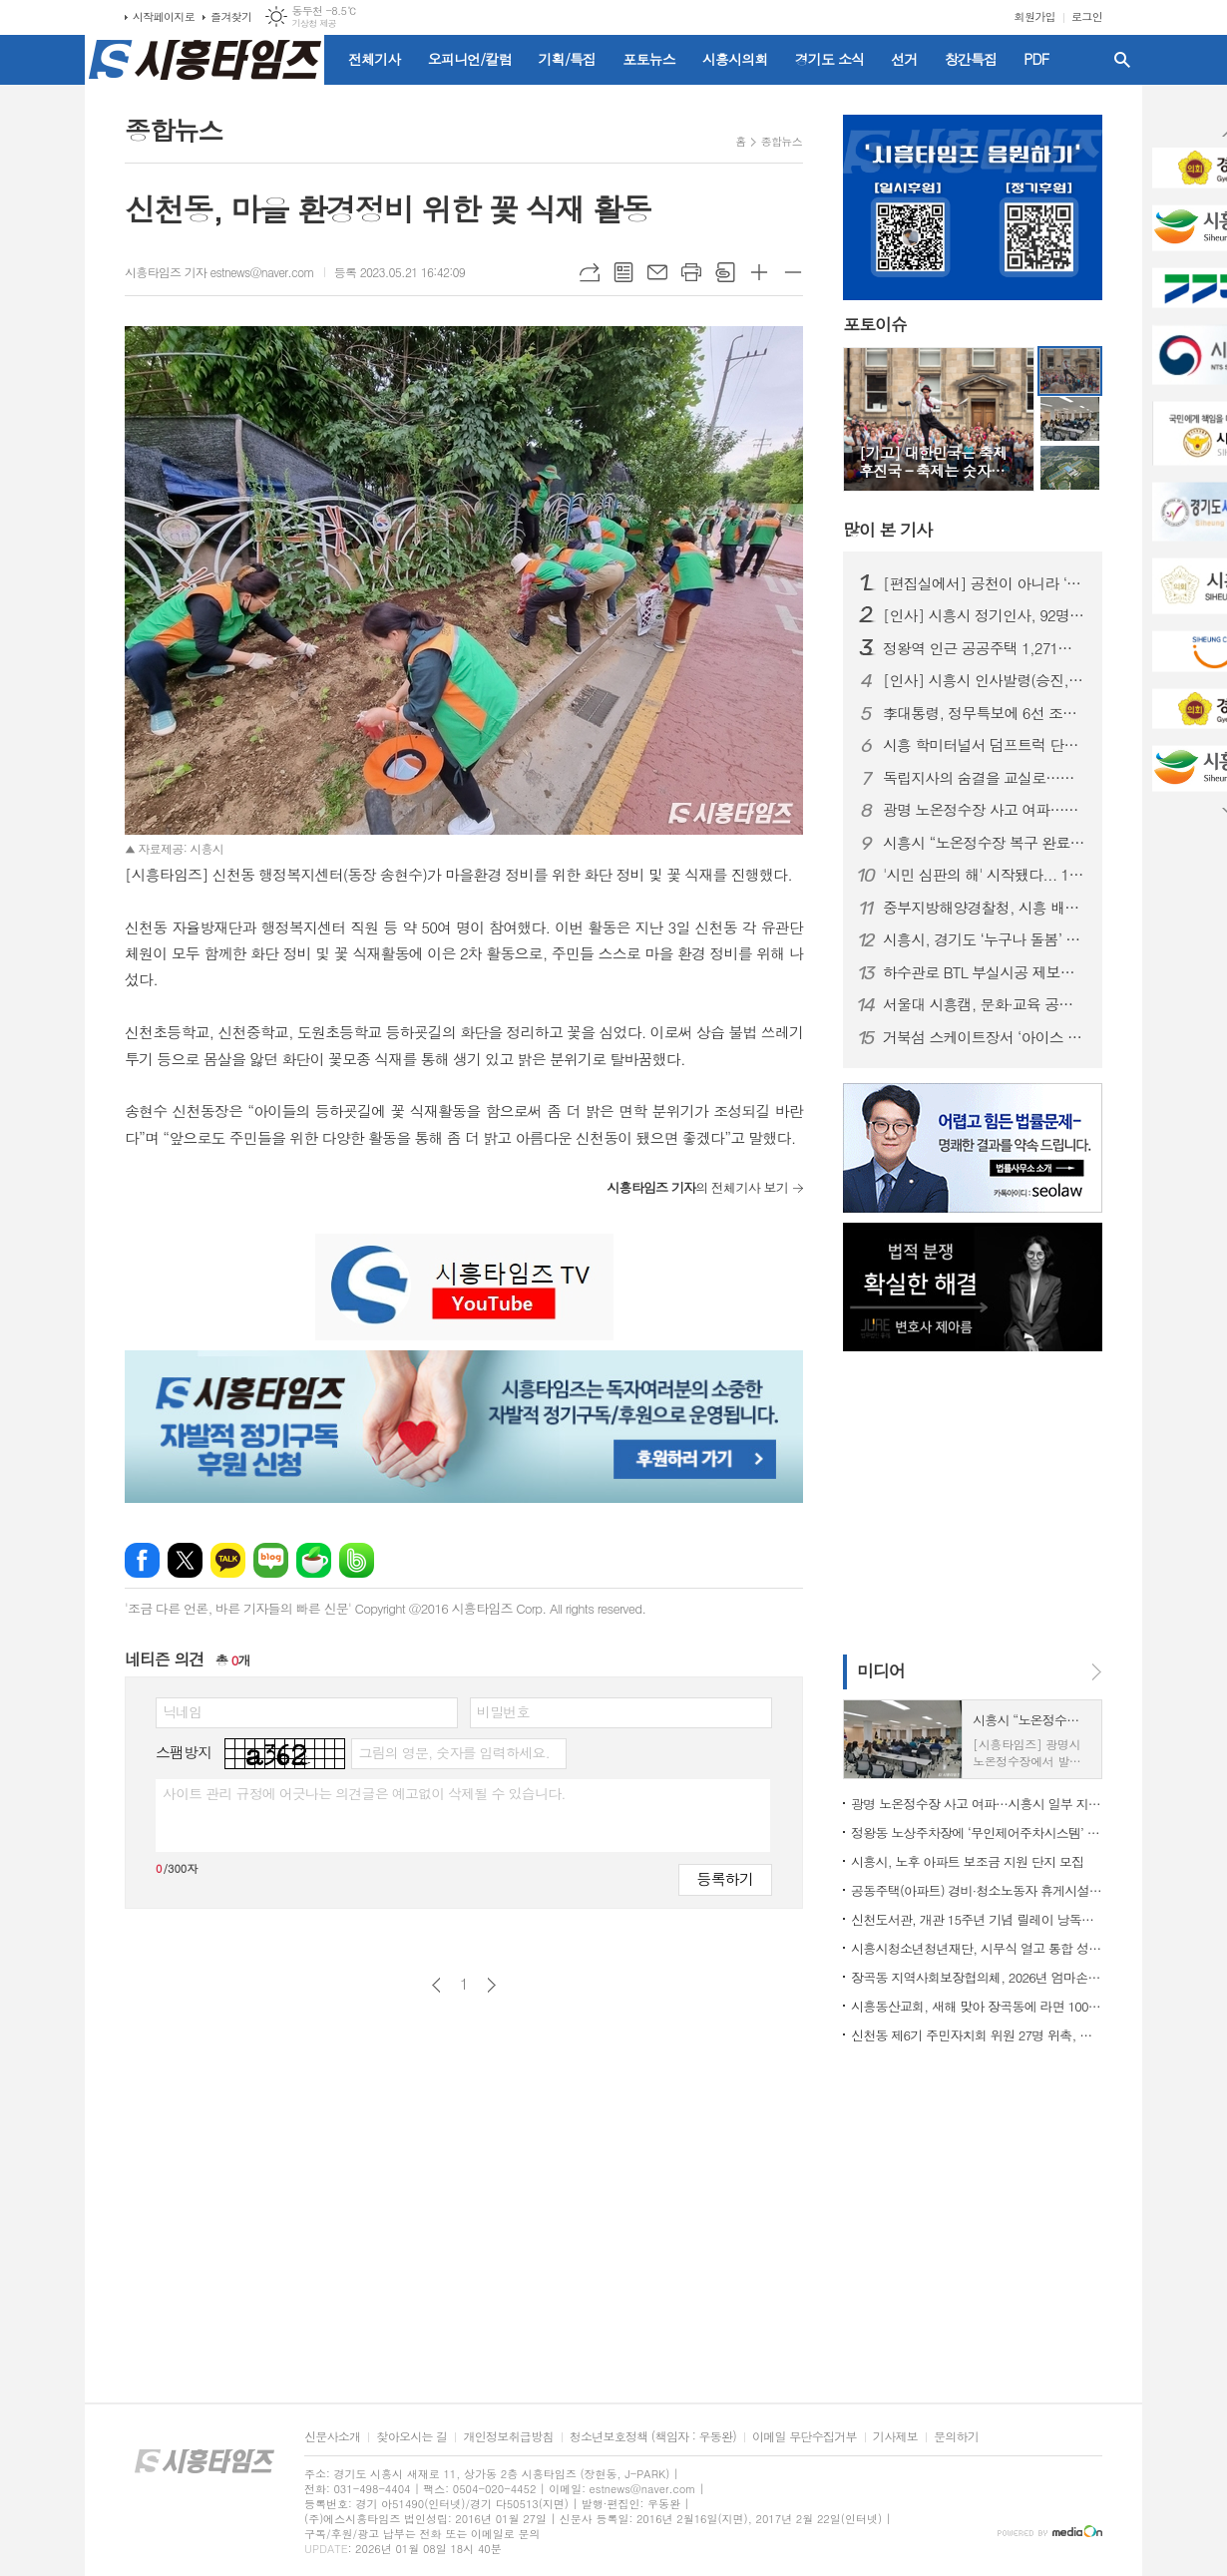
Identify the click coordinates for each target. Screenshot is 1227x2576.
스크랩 (725, 272)
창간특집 (971, 59)
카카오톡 (227, 1560)
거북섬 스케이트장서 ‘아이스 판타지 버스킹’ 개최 (984, 1037)
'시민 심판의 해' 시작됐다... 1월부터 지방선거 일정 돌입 (984, 875)
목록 (623, 272)
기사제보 (895, 2436)
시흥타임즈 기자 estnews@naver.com (219, 271)
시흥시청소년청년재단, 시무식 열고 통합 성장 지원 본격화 (976, 1948)
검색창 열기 (1122, 60)
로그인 (1086, 16)
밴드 (356, 1560)
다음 (491, 1985)
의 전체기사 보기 (697, 1187)
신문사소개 (332, 2436)
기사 (887, 530)
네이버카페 (313, 1560)
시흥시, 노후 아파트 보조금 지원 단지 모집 (967, 1861)
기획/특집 (568, 59)
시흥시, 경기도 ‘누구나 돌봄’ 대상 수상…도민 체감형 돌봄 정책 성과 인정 (984, 939)
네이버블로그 (270, 1560)
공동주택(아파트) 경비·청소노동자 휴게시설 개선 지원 (976, 1890)
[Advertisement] (967, 1501)
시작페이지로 (164, 16)
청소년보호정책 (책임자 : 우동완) (653, 2436)
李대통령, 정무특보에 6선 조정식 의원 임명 (984, 713)
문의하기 (956, 2436)
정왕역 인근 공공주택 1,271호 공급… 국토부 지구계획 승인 (984, 648)
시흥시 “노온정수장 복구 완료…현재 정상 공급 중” (984, 843)
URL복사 (590, 272)
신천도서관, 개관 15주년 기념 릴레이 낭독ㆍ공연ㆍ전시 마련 (976, 1919)
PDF (1035, 59)
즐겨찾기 (230, 16)
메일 (657, 272)
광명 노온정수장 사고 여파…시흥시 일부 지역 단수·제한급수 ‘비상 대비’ (984, 810)
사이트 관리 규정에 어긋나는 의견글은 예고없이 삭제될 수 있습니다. (364, 1793)
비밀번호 (503, 1711)
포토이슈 (875, 325)
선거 (904, 59)
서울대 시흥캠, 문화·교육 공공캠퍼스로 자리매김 (984, 1004)
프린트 (691, 272)
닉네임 (182, 1711)
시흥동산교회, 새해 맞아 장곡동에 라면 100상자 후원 (976, 2006)
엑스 (185, 1560)
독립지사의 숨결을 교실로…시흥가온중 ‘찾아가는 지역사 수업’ (984, 778)
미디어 (881, 1670)
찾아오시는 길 (411, 2436)
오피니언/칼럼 (470, 59)
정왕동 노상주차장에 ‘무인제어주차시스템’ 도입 (976, 1832)
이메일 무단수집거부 (804, 2436)
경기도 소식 (830, 59)
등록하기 (725, 1878)
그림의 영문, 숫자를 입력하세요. (453, 1752)
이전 (436, 1985)
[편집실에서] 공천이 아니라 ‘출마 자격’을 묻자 (984, 583)
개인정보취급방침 (508, 2436)
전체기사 (374, 59)
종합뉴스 (781, 141)
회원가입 (1035, 16)
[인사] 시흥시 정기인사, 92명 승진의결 (984, 615)
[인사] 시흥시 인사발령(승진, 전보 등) (984, 680)
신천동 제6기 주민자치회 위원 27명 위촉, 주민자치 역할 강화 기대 (976, 2034)
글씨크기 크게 (759, 272)
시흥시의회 (735, 59)
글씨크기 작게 (793, 272)
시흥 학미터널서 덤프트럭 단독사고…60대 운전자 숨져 (984, 745)
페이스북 (142, 1560)
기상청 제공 (313, 23)
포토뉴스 (648, 59)
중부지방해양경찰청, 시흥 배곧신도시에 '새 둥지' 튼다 (984, 908)
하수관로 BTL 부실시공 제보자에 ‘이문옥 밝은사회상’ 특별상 (984, 972)
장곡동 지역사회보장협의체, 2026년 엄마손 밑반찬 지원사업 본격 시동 (976, 1977)
